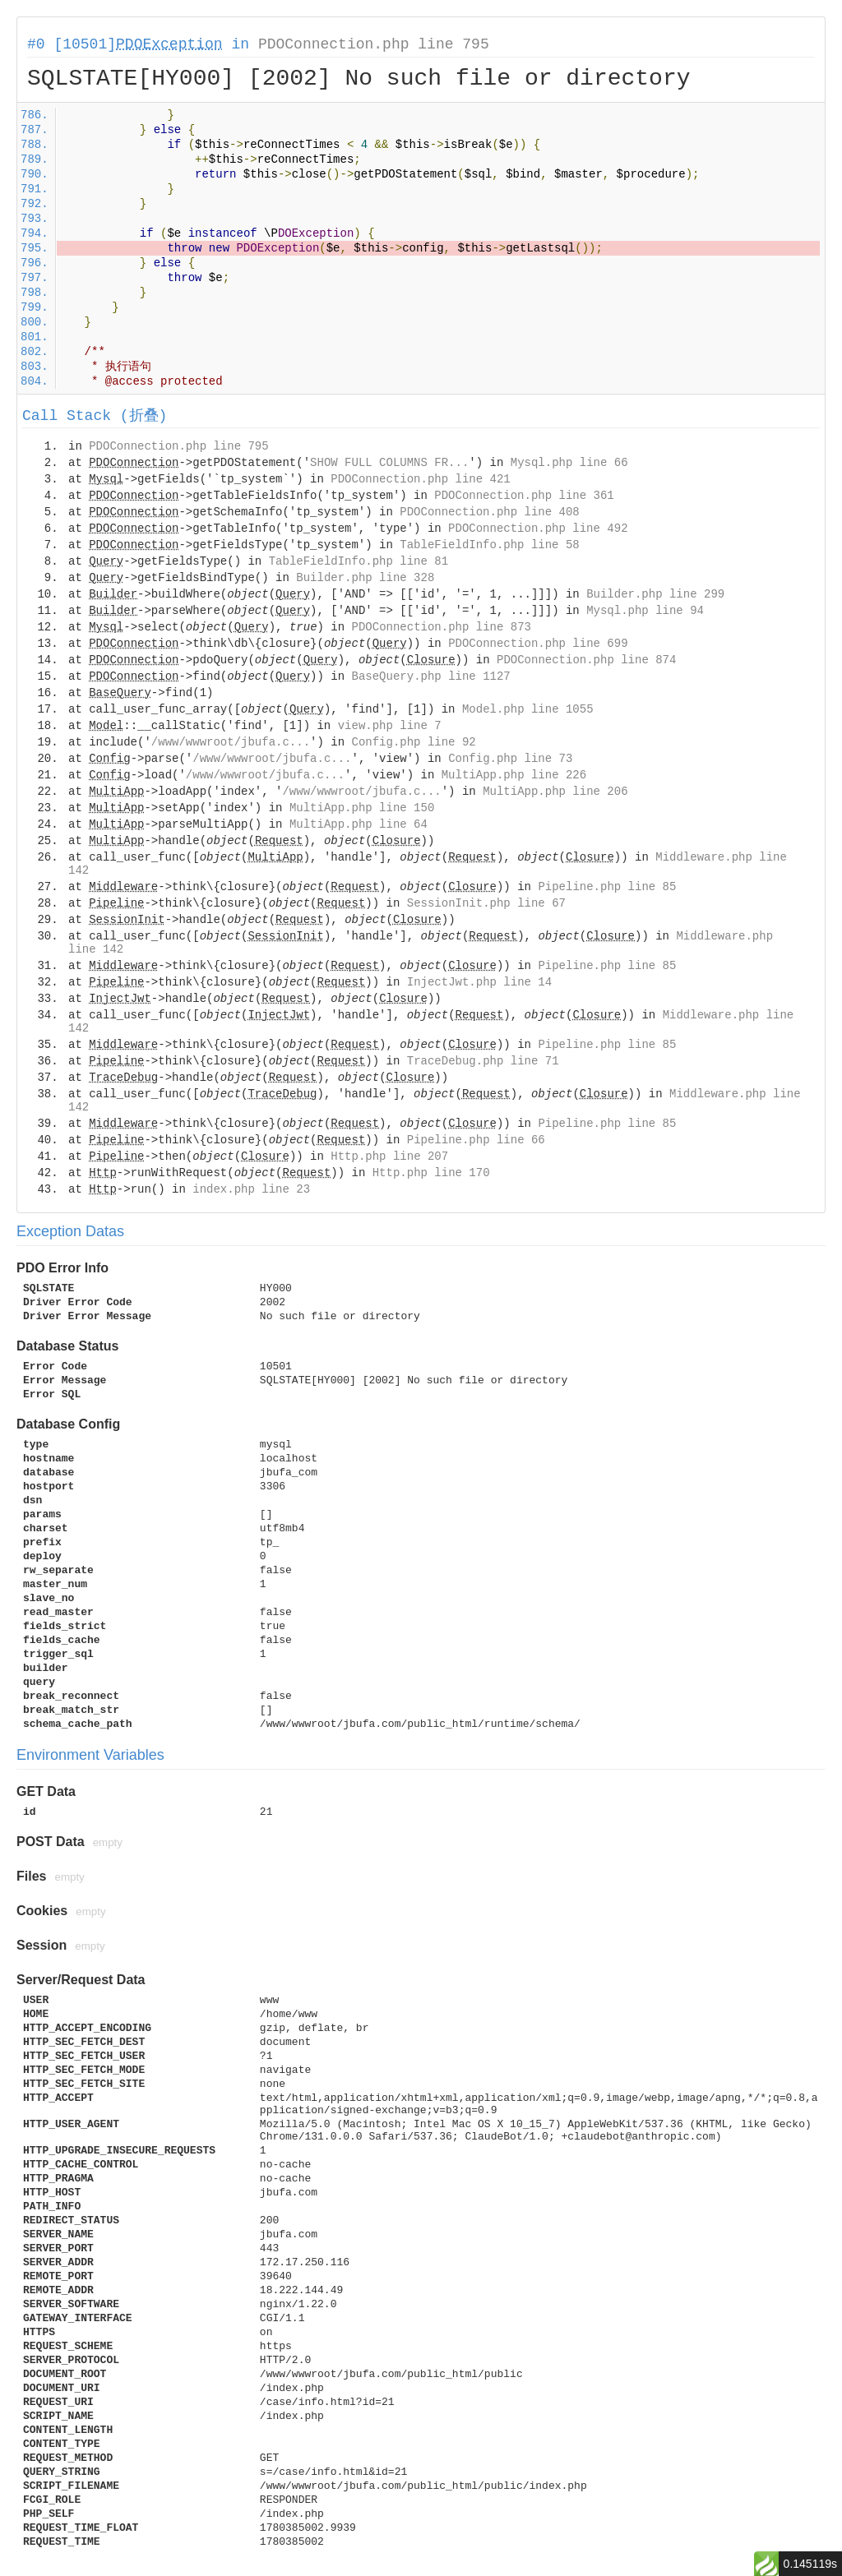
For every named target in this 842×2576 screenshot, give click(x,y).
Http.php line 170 (431, 1173)
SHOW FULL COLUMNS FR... (389, 462)
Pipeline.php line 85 (607, 886)
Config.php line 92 (413, 742)
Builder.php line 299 (655, 594)
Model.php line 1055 (528, 709)
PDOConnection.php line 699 (537, 643)
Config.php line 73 (510, 758)
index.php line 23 (251, 1189)
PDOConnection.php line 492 (537, 528)
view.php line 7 (390, 725)
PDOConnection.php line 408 (489, 512)
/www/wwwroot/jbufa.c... (230, 742)
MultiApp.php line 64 (358, 824)
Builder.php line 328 (365, 577)
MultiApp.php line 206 (555, 791)
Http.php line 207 (389, 1156)
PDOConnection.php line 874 (586, 660)
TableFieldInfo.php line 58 (489, 545)
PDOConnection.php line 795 (373, 44)
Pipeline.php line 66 (476, 1140)
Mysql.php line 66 (569, 462)
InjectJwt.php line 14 (479, 982)
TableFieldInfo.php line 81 (358, 561)
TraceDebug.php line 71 (483, 1061)
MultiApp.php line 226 (514, 775)
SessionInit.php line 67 (486, 903)
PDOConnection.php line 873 (441, 627)
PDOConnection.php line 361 (523, 495)
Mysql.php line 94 (645, 610)
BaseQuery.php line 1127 (431, 676)
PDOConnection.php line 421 (420, 479)
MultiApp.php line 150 (361, 808)
